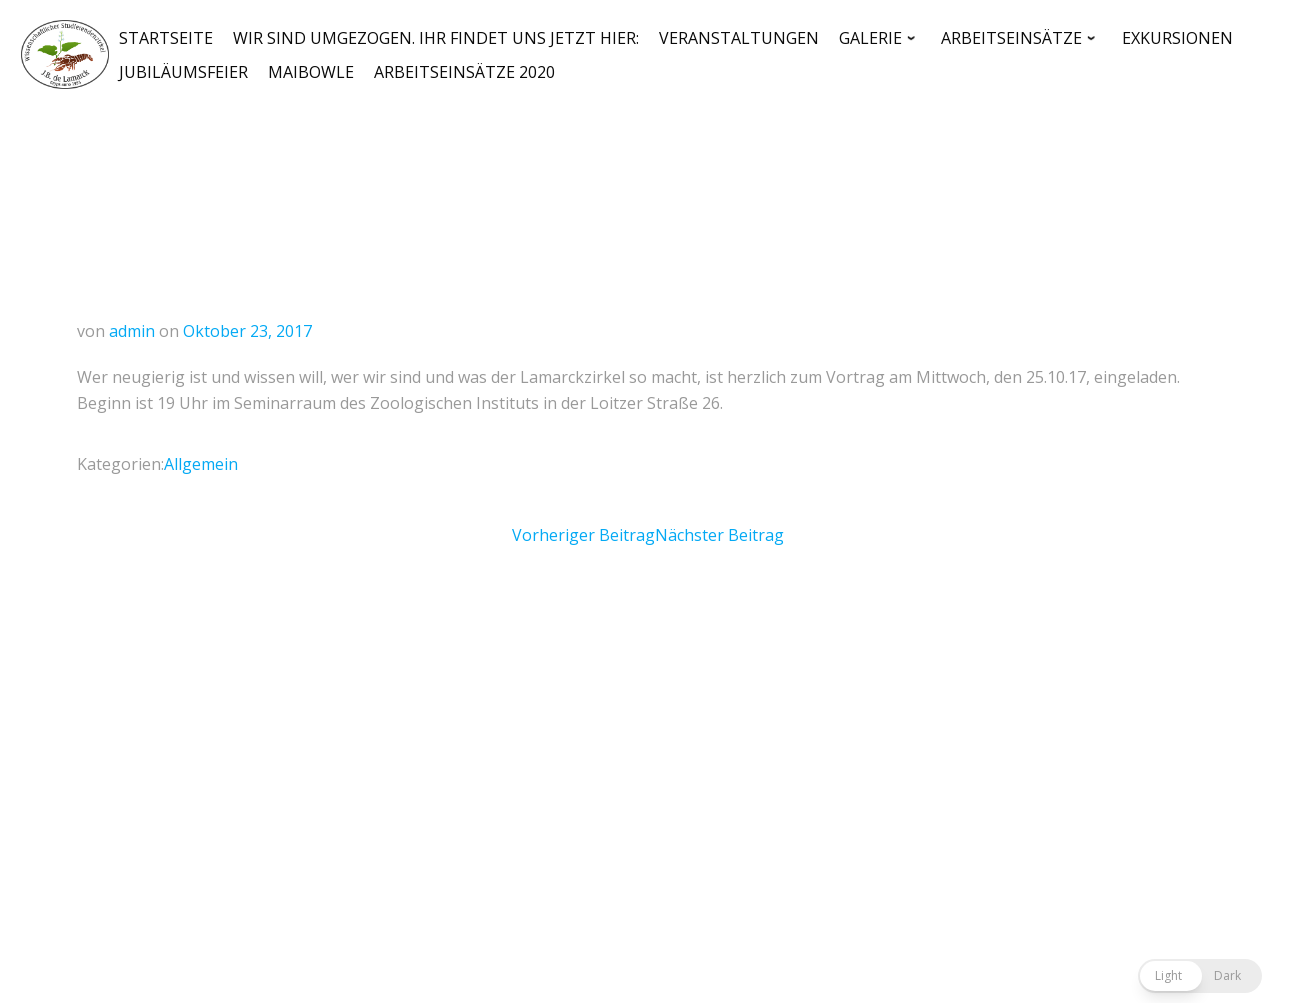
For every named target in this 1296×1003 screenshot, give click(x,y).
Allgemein (201, 464)
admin (132, 331)
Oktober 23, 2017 (247, 331)
